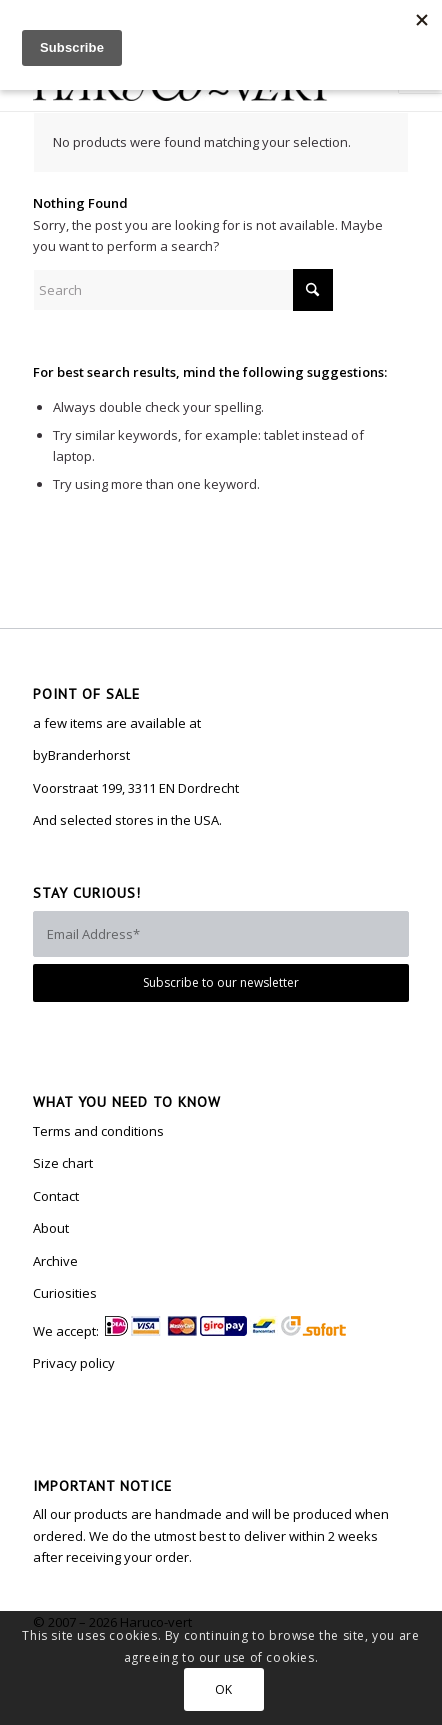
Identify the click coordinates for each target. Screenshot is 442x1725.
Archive (55, 1261)
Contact (56, 1196)
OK (224, 1689)
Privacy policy (74, 1363)
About (51, 1228)
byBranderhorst (81, 755)
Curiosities (65, 1293)
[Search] (183, 290)
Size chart (63, 1163)
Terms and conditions (98, 1131)
